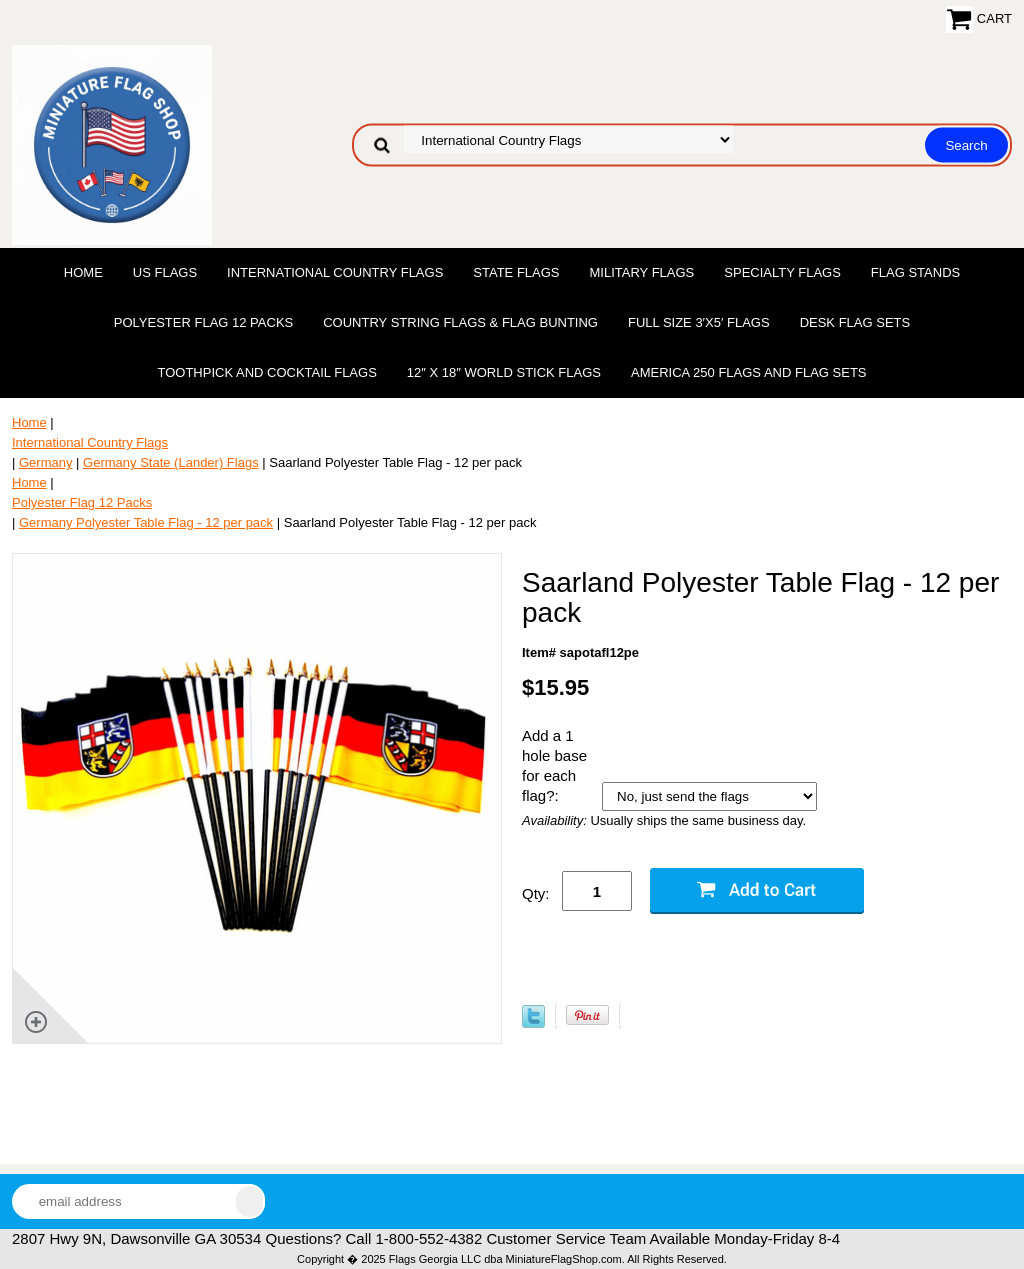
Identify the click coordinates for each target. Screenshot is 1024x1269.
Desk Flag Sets (855, 322)
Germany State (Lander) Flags (171, 462)
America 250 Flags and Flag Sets (749, 372)
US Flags (165, 272)
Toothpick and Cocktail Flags (266, 372)
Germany (45, 462)
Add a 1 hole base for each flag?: (554, 765)
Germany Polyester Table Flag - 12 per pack (146, 522)
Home (83, 272)
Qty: (536, 893)
